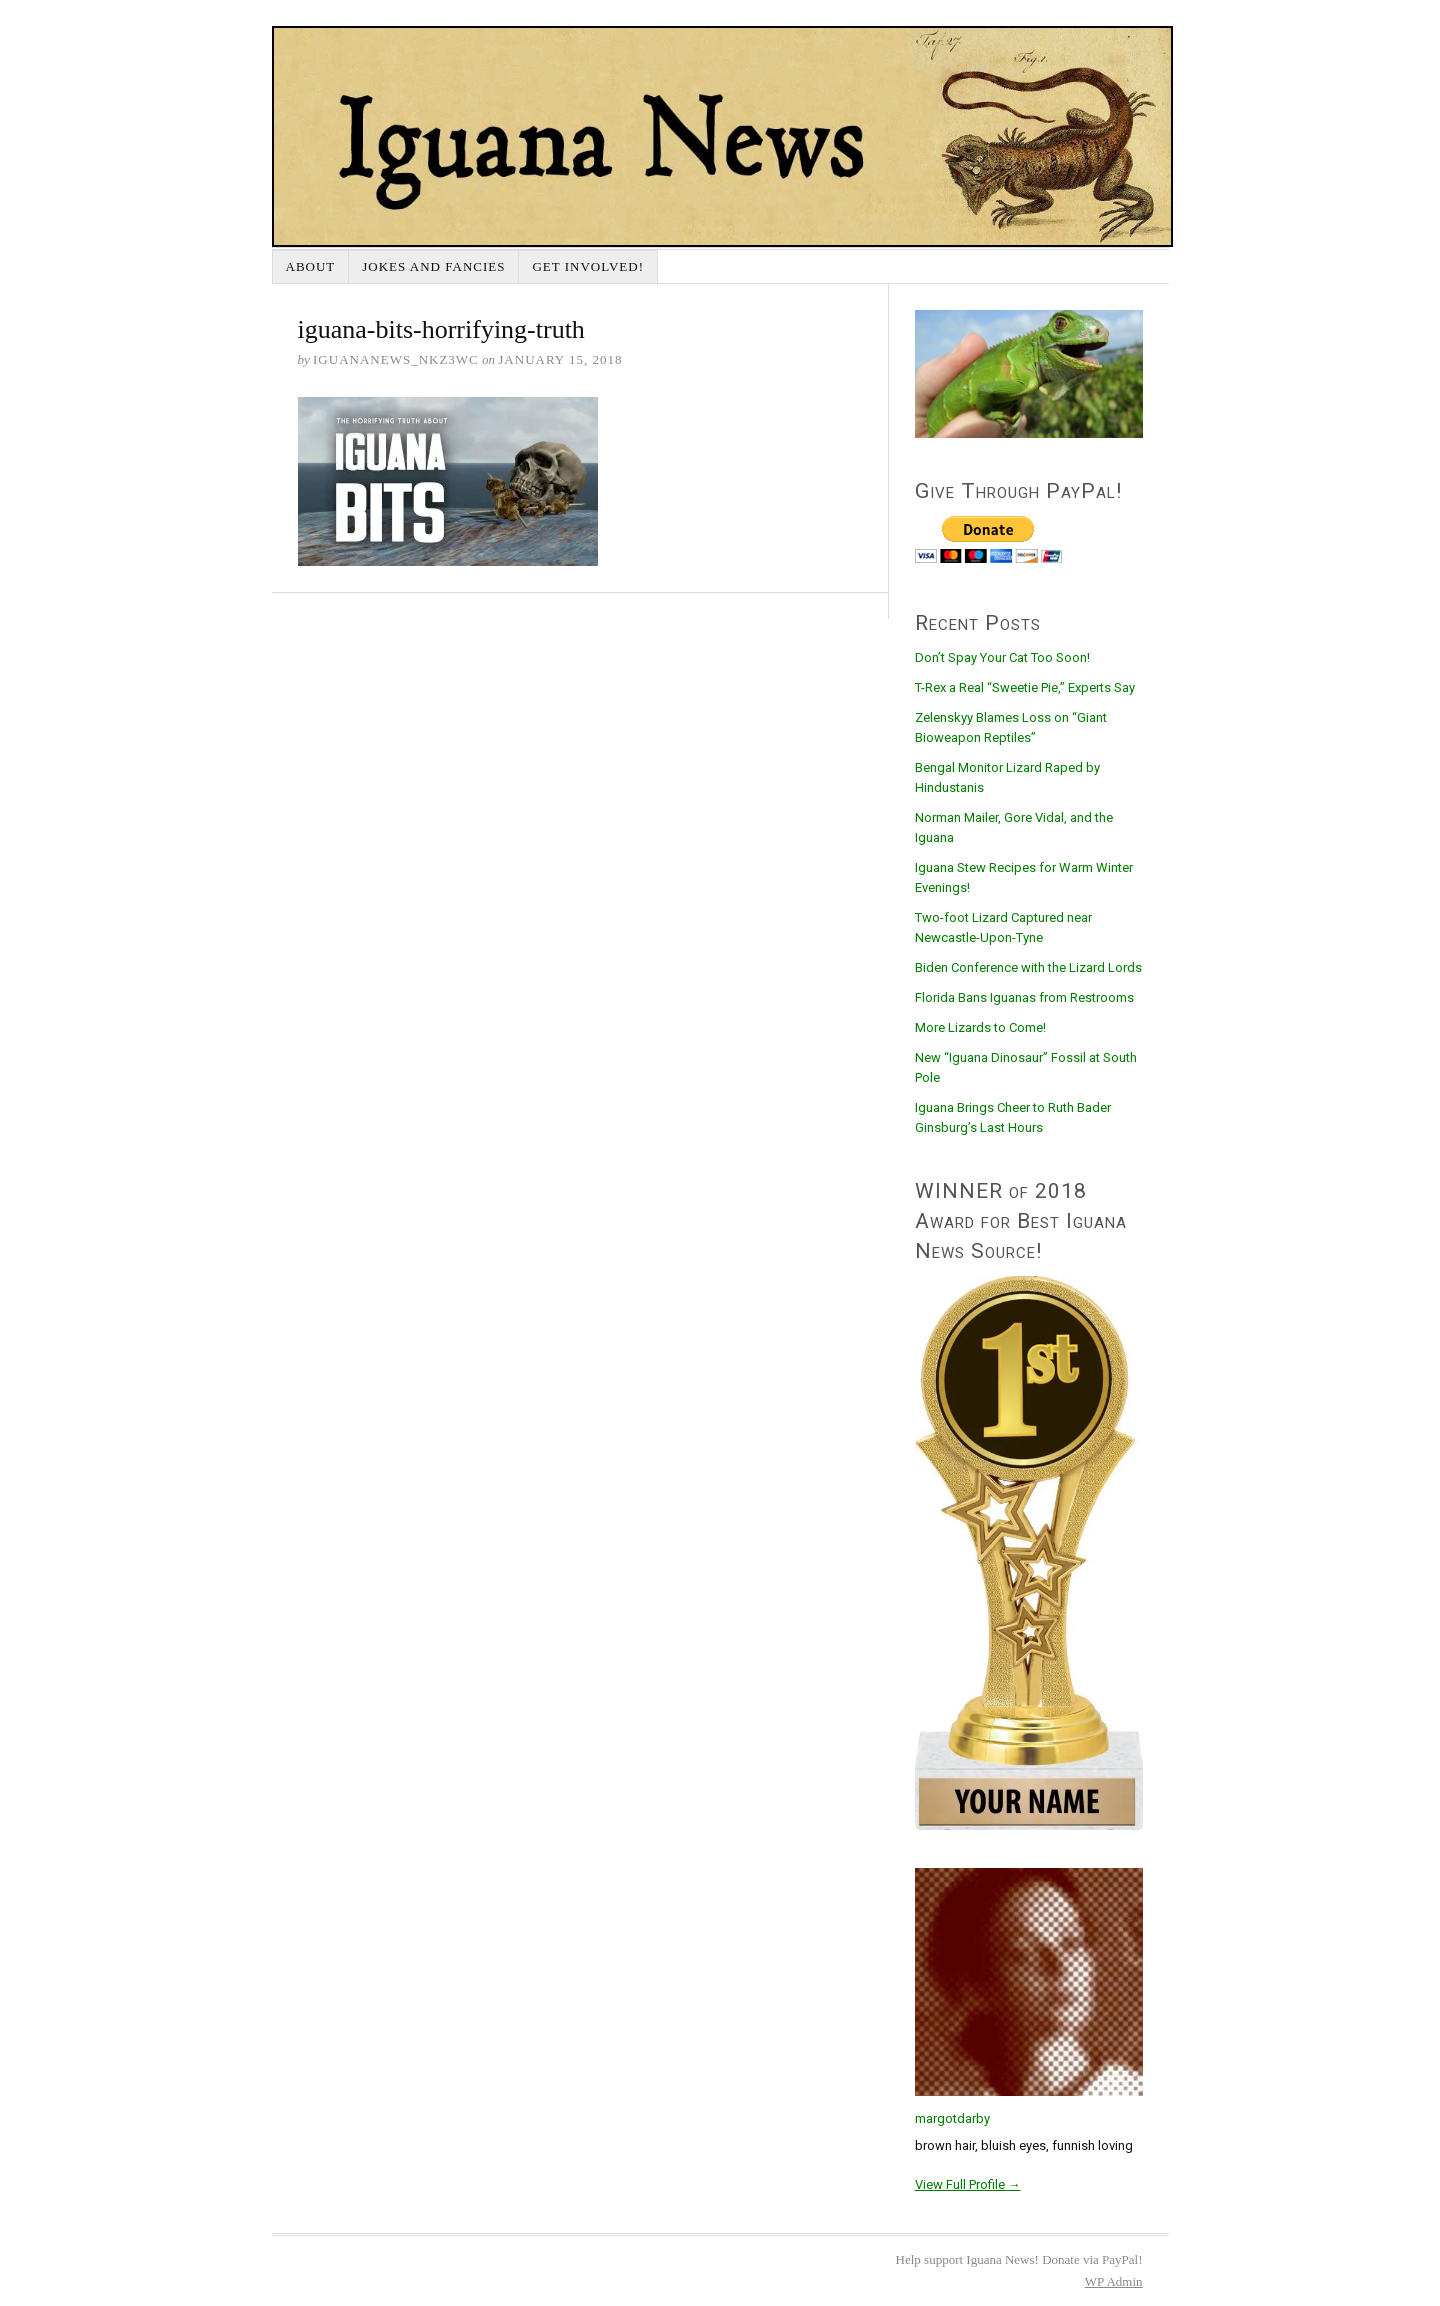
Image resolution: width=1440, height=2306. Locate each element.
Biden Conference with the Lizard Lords (1028, 967)
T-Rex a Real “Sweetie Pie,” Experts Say (1025, 687)
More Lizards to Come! (980, 1027)
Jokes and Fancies (433, 266)
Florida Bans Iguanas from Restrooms (1024, 997)
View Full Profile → (968, 2184)
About (311, 266)
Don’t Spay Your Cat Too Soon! (1002, 657)
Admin (1114, 2281)
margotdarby (952, 2118)
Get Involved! (588, 266)
